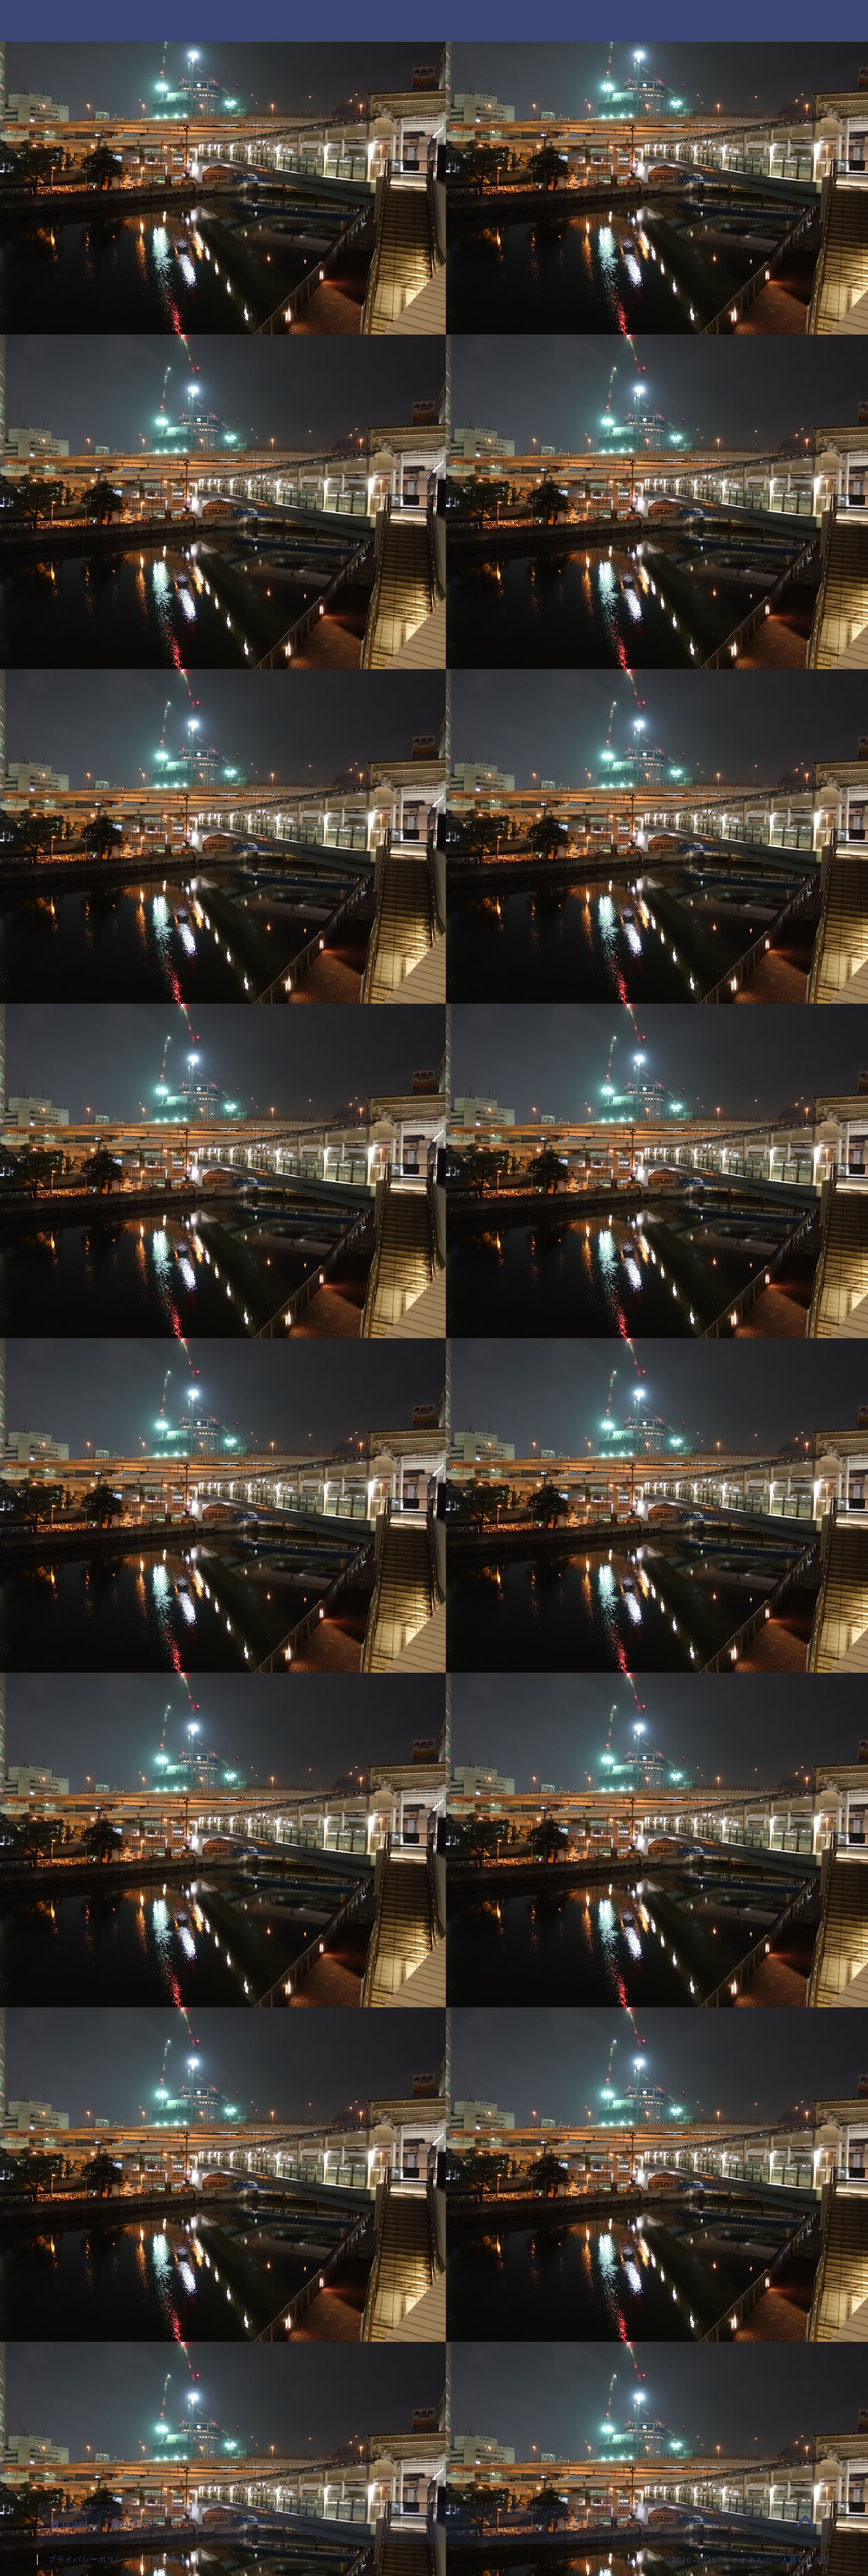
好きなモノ (655, 2197)
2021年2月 (655, 1513)
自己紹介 (650, 2409)
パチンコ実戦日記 (672, 1880)
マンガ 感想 (661, 1986)
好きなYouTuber (670, 2091)
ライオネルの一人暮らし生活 (434, 19)
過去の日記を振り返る (683, 2444)
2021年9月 (655, 1407)
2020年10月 (659, 1654)
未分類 (644, 2339)
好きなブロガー (667, 2127)
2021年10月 (659, 1372)
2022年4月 (655, 1196)
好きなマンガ (661, 2162)
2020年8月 (655, 1725)
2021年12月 (659, 1302)
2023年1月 (655, 1090)
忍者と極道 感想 (672, 2268)
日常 (639, 2303)
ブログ (644, 1916)
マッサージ (655, 1950)
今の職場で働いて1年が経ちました (709, 448)
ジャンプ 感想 (667, 1844)
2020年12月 (659, 1583)
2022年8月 (655, 1160)
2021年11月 (659, 1336)
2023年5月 (655, 1054)
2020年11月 (659, 1619)
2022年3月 (655, 1230)
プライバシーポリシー (90, 2559)
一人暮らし (655, 2021)
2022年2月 (655, 1266)
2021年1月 (655, 1548)
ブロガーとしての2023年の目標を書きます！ (718, 563)
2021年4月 (655, 1442)
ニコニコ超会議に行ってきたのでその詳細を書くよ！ (716, 404)
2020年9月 (655, 1689)
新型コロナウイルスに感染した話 (706, 519)
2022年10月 (659, 1125)
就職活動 (650, 2233)
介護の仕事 (655, 2056)
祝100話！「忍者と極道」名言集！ (710, 483)
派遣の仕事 (655, 2373)
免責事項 (170, 2559)
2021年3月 (655, 1478)
